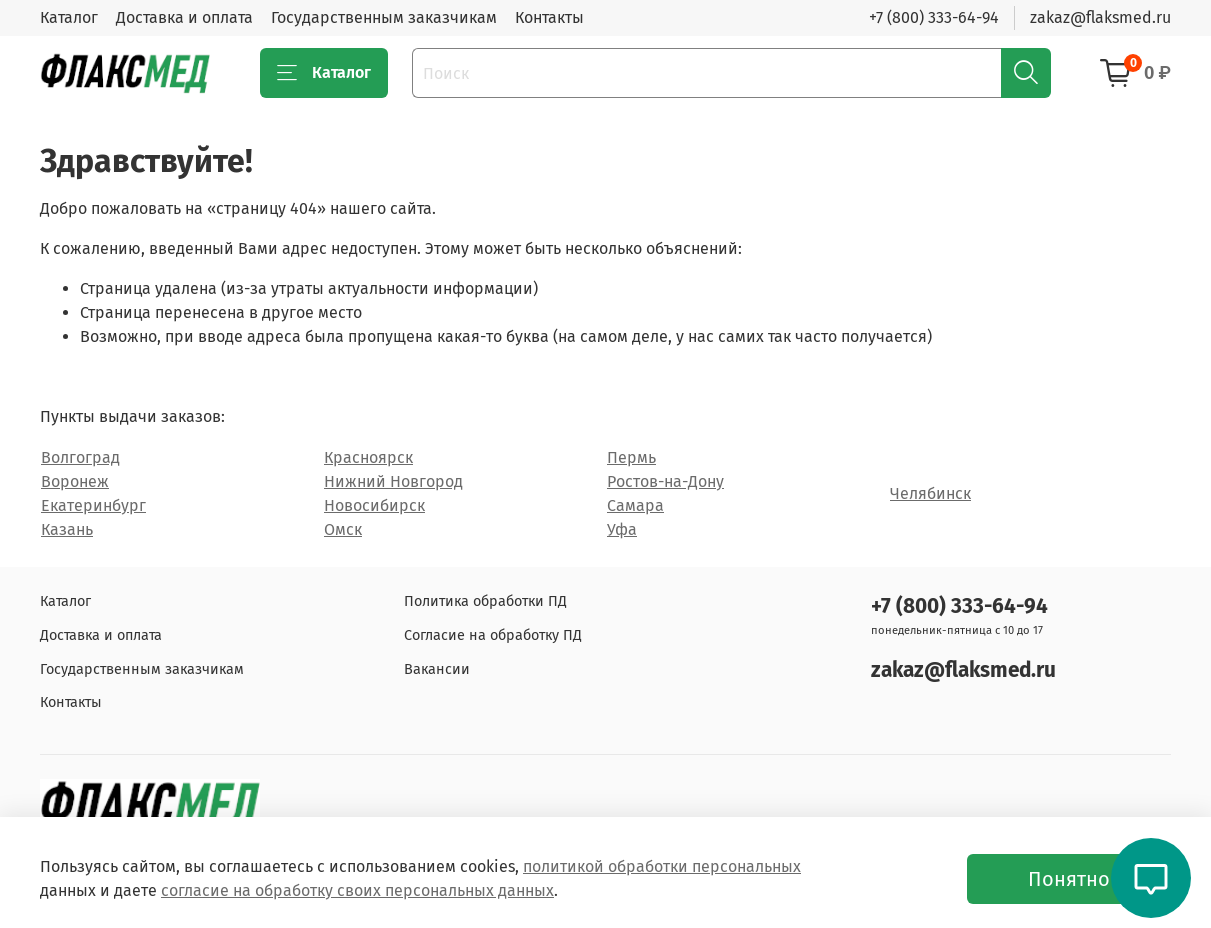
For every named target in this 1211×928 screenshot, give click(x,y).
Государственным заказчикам (384, 17)
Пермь (631, 457)
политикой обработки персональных (662, 866)
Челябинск (930, 493)
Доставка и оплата (184, 17)
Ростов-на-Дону (665, 481)
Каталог (69, 17)
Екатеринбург (93, 505)
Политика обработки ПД (485, 601)
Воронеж (75, 481)
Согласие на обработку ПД (493, 635)
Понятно (1069, 879)
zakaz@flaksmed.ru (1100, 17)
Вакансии (437, 669)
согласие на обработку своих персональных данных (357, 890)
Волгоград (80, 457)
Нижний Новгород (393, 481)
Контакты (549, 17)
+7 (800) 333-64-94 (934, 17)
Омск (343, 529)
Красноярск (368, 457)
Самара (635, 505)
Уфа (622, 529)
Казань (67, 529)
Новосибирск (374, 505)
